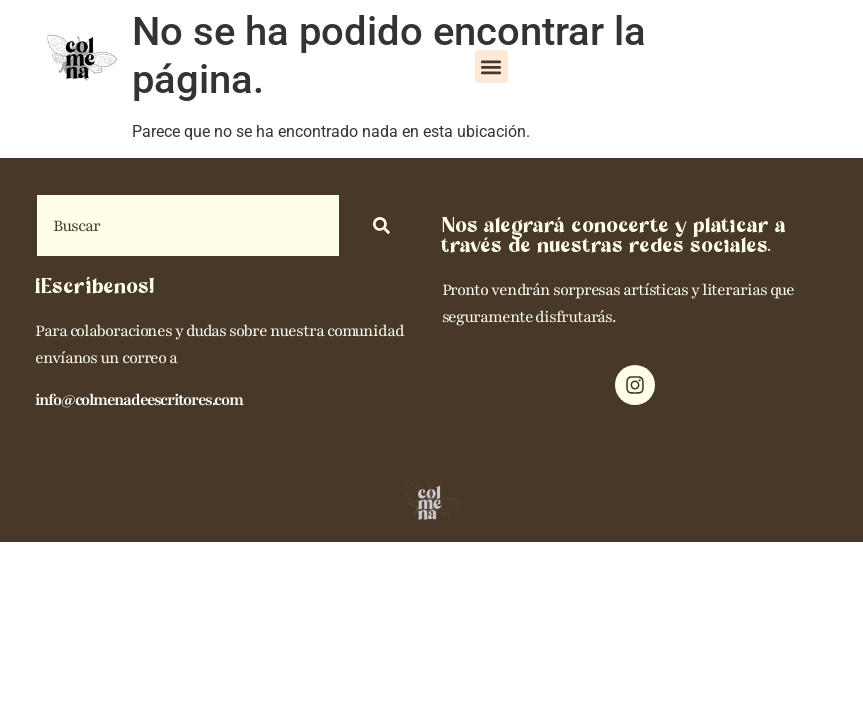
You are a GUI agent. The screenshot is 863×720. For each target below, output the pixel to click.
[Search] (385, 225)
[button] (491, 66)
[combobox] (188, 225)
